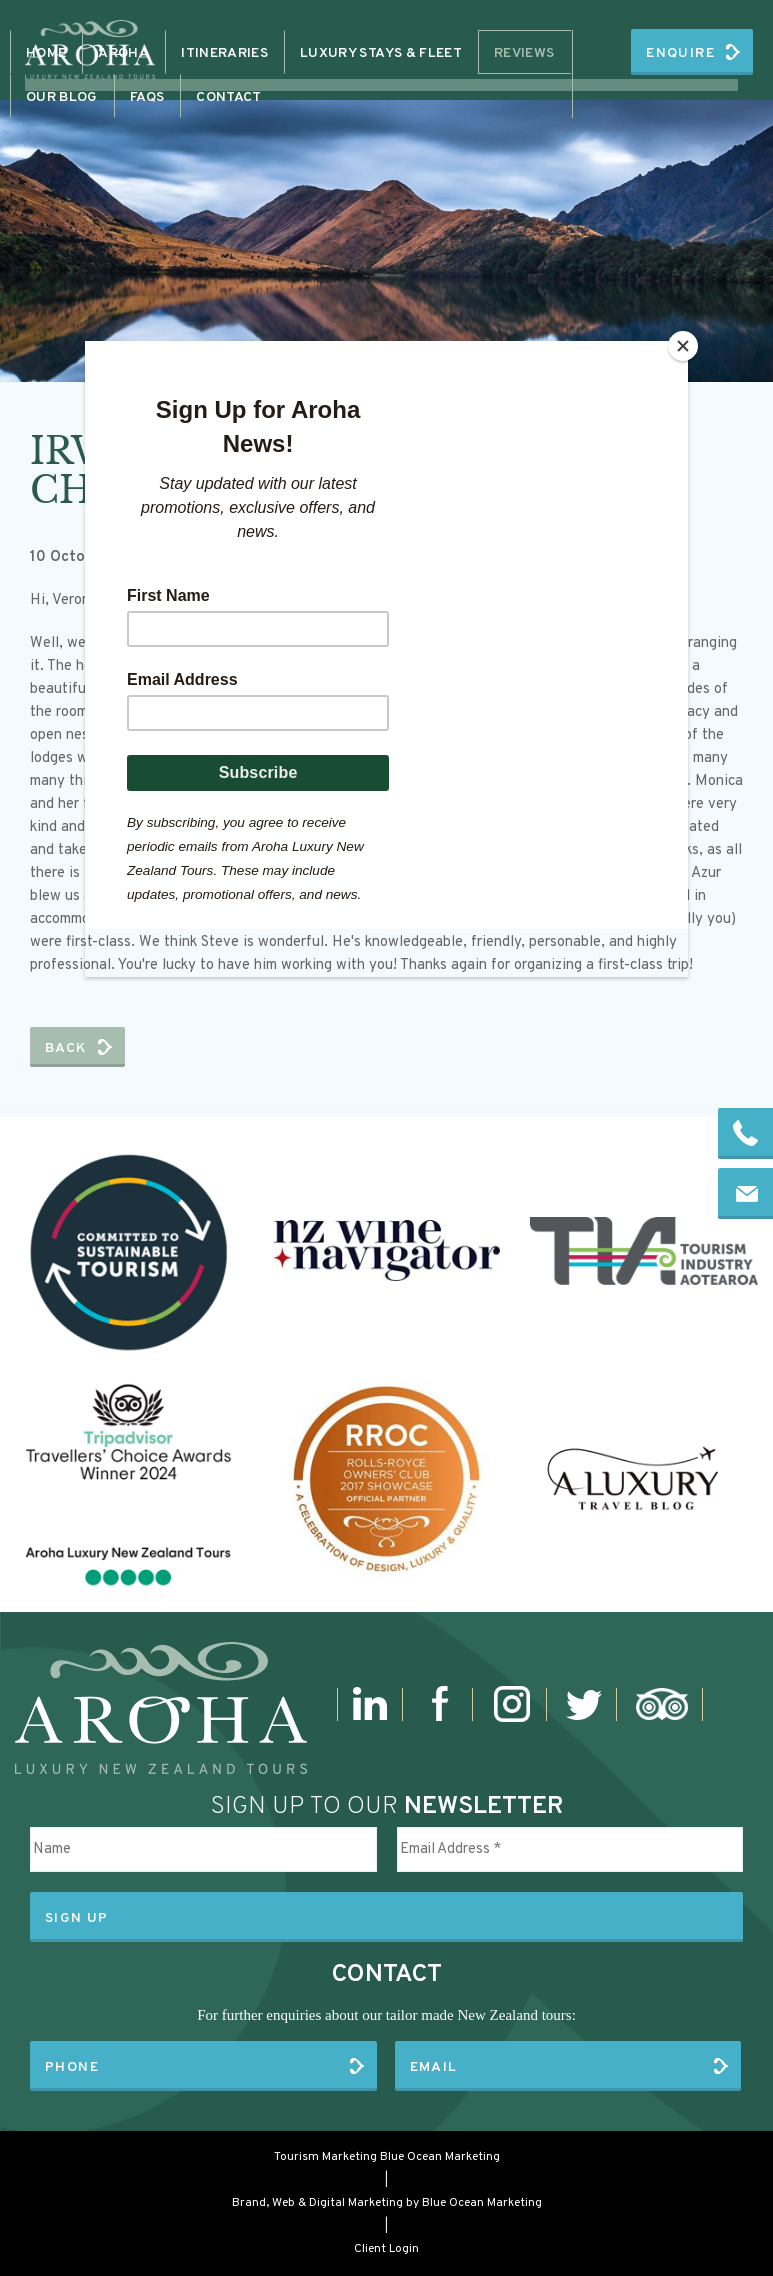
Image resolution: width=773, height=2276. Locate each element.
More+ (531, 53)
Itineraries (334, 53)
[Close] (683, 346)
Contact (442, 53)
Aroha (233, 53)
